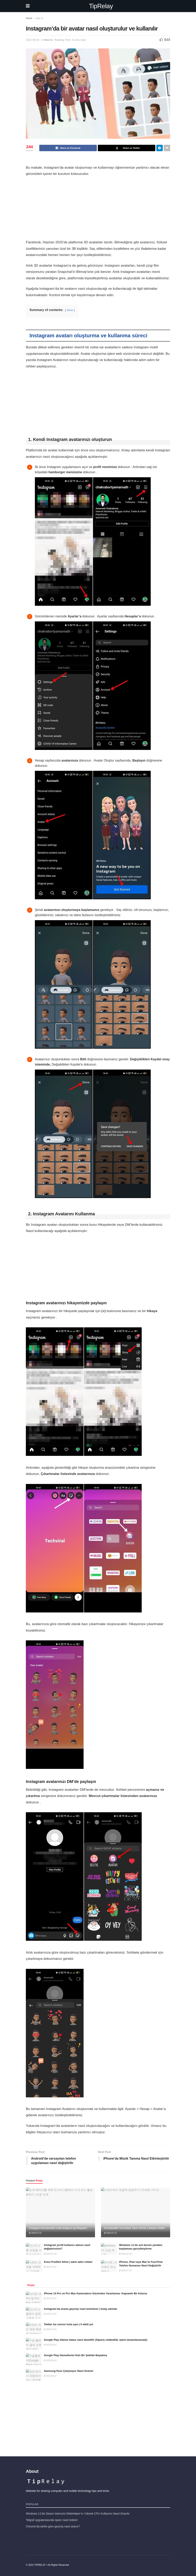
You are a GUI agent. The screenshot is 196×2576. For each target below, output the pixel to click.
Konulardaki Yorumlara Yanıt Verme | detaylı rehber (134, 2228)
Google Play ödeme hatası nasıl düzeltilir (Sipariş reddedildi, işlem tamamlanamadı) (95, 2339)
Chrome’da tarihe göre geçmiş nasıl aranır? (53, 2524)
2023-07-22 (50, 2267)
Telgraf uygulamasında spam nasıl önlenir (52, 2518)
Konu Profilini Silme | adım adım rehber (68, 2261)
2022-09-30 (32, 39)
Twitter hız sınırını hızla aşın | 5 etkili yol (68, 2324)
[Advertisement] (98, 209)
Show (70, 310)
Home (29, 18)
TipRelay (101, 6)
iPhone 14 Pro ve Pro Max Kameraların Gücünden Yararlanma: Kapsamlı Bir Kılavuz (95, 2293)
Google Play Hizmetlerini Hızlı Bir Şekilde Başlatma (75, 2355)
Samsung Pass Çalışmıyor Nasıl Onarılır (68, 2370)
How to (39, 18)
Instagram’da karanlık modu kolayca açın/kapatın (58, 2228)
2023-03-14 (50, 2360)
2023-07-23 (35, 2233)
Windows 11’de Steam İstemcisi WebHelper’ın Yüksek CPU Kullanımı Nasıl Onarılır (78, 2512)
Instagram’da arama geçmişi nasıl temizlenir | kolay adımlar (80, 2308)
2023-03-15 (50, 2345)
